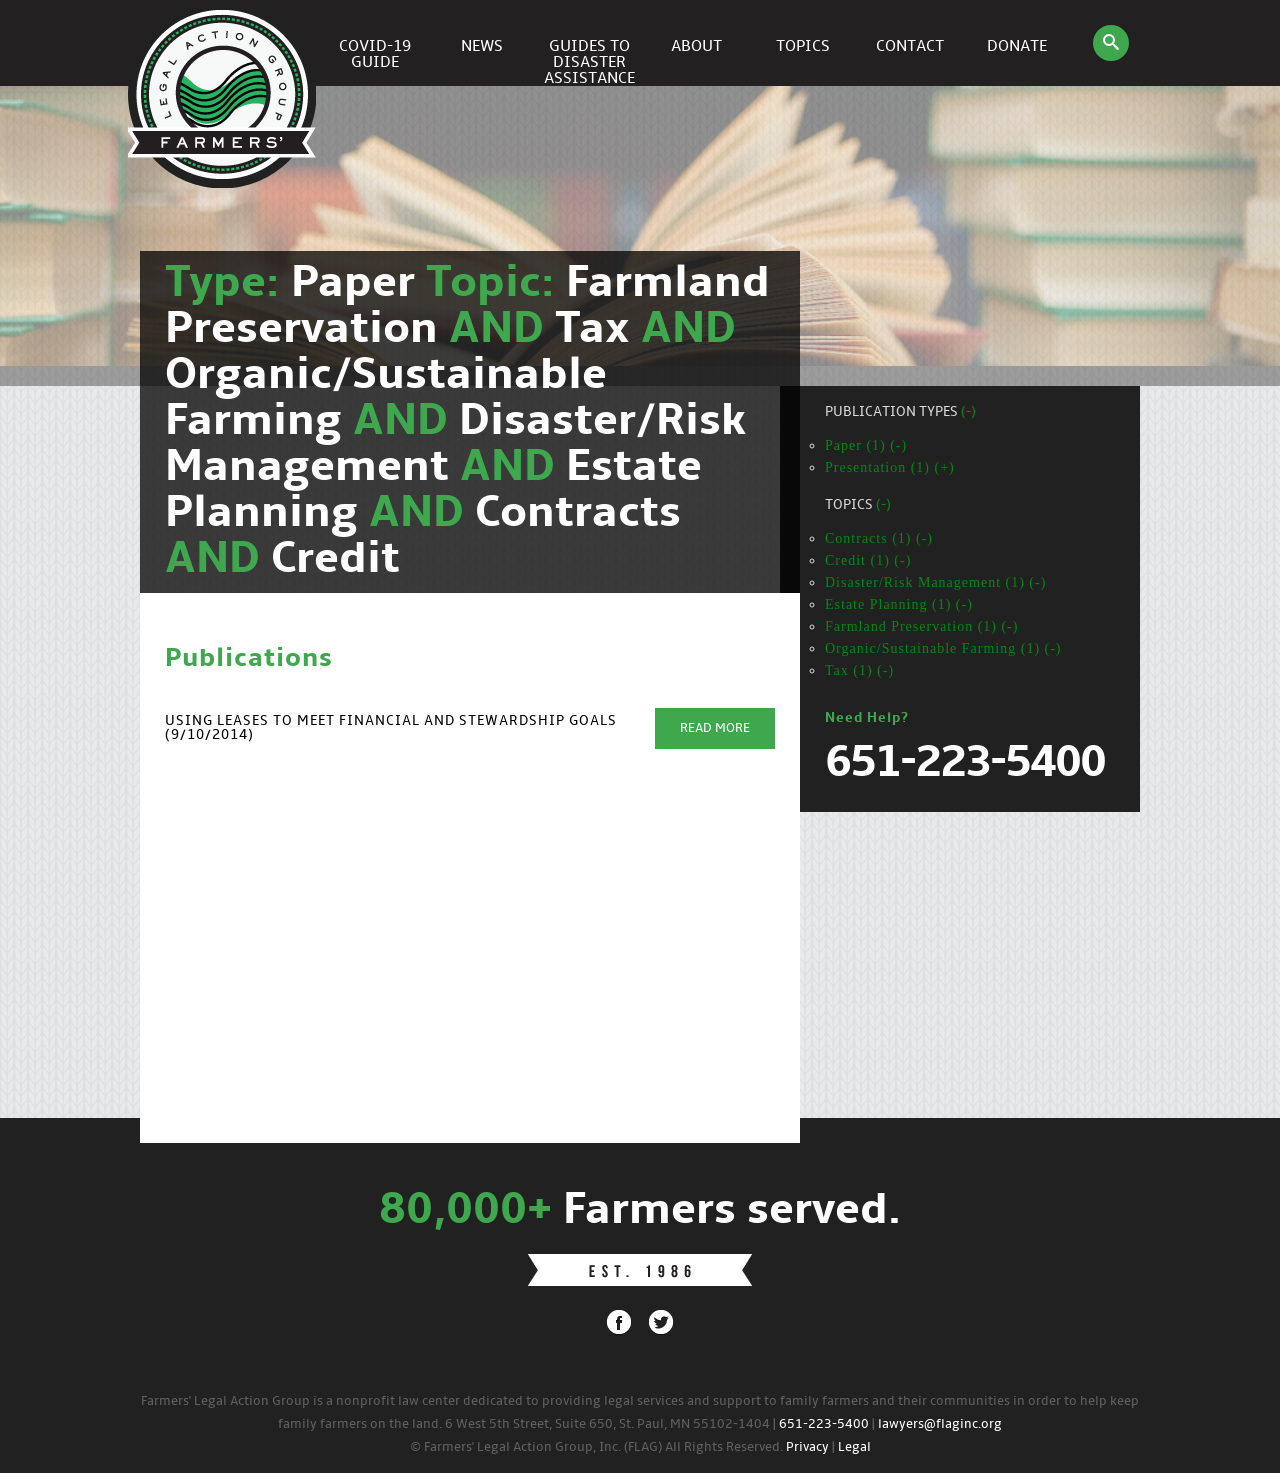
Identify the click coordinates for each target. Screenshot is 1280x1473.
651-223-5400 (824, 1424)
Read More (715, 728)
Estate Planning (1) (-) (899, 604)
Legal (854, 1447)
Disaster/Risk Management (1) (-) (935, 582)
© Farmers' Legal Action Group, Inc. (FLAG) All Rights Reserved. (596, 1447)
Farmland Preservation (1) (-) (921, 626)
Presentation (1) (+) (890, 467)
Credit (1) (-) (868, 560)
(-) (968, 412)
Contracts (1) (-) (879, 538)
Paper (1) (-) (866, 445)
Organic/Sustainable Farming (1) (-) (943, 648)
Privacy (807, 1447)
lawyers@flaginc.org (940, 1424)
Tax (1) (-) (859, 670)
